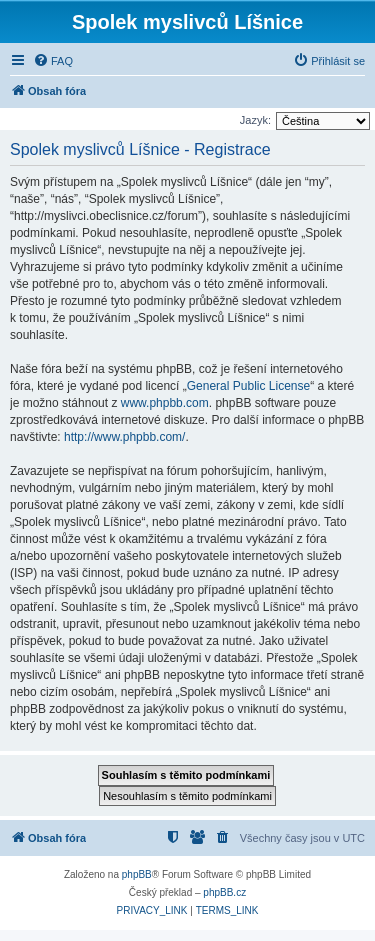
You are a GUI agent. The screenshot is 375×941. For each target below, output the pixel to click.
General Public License (248, 386)
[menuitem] (53, 61)
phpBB (137, 874)
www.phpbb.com (165, 403)
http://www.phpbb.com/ (124, 437)
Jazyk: (255, 120)
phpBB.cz (224, 892)
